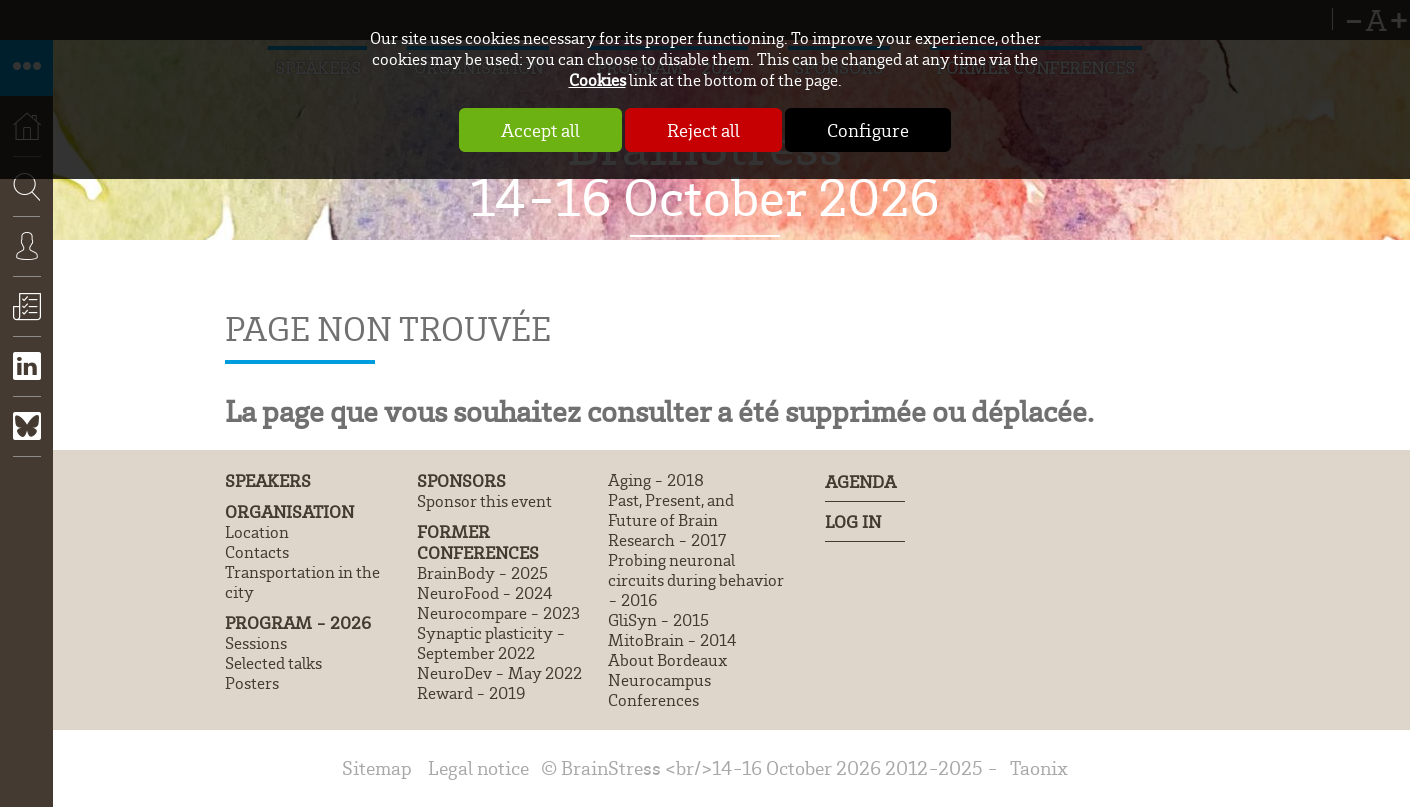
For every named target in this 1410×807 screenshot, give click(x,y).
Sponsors (461, 480)
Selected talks (273, 663)
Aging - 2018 (656, 480)
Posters (252, 683)
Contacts (257, 552)
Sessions (256, 643)
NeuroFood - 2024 (484, 593)
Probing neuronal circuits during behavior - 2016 (696, 580)
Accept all (540, 130)
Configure (868, 130)
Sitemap (377, 767)
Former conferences (478, 542)
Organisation (289, 511)
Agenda (860, 481)
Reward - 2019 (471, 693)
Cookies (597, 79)
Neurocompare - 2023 (498, 613)
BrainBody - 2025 (482, 573)
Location (257, 532)
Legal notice (478, 767)
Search (20, 246)
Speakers (268, 480)
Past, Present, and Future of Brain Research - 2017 (671, 520)
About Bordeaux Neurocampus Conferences (667, 680)
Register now (26, 321)
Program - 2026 (298, 622)
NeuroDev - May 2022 (499, 673)
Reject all (703, 130)
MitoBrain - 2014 (672, 640)
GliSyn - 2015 (658, 620)
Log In (853, 521)
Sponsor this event (484, 501)
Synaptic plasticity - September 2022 (491, 643)
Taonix (1039, 767)
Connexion (26, 261)
